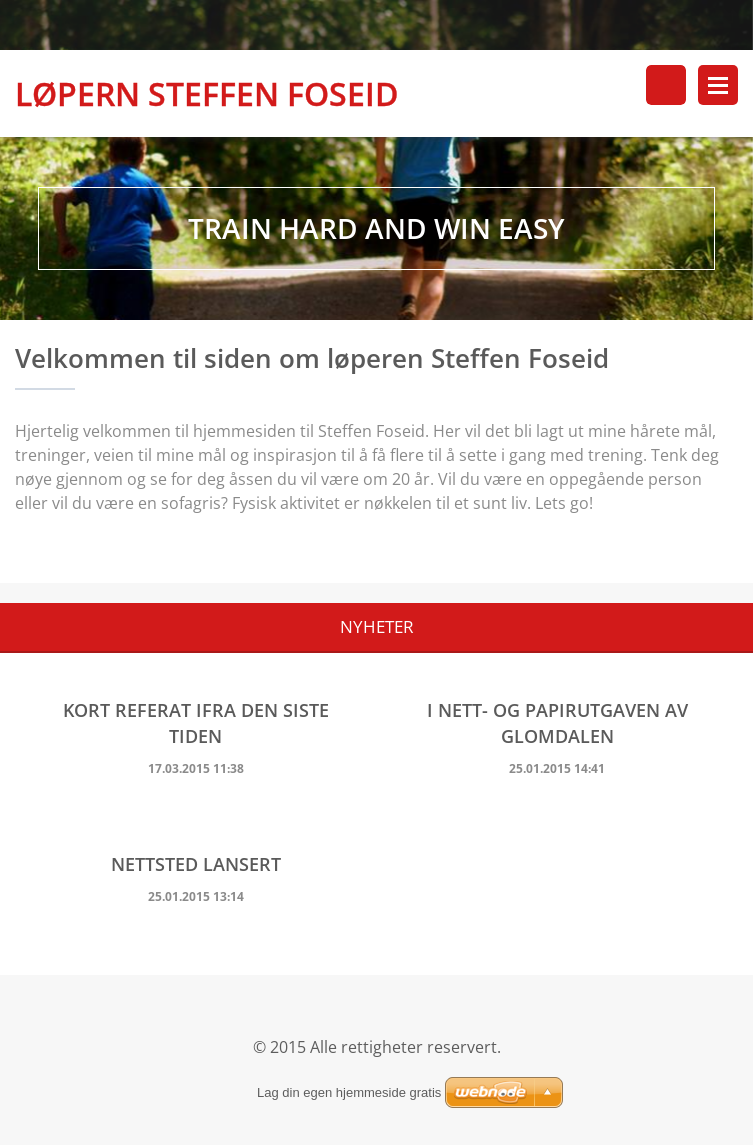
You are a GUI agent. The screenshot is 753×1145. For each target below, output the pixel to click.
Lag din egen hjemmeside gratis (349, 1092)
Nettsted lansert (196, 866)
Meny (718, 85)
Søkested (666, 85)
